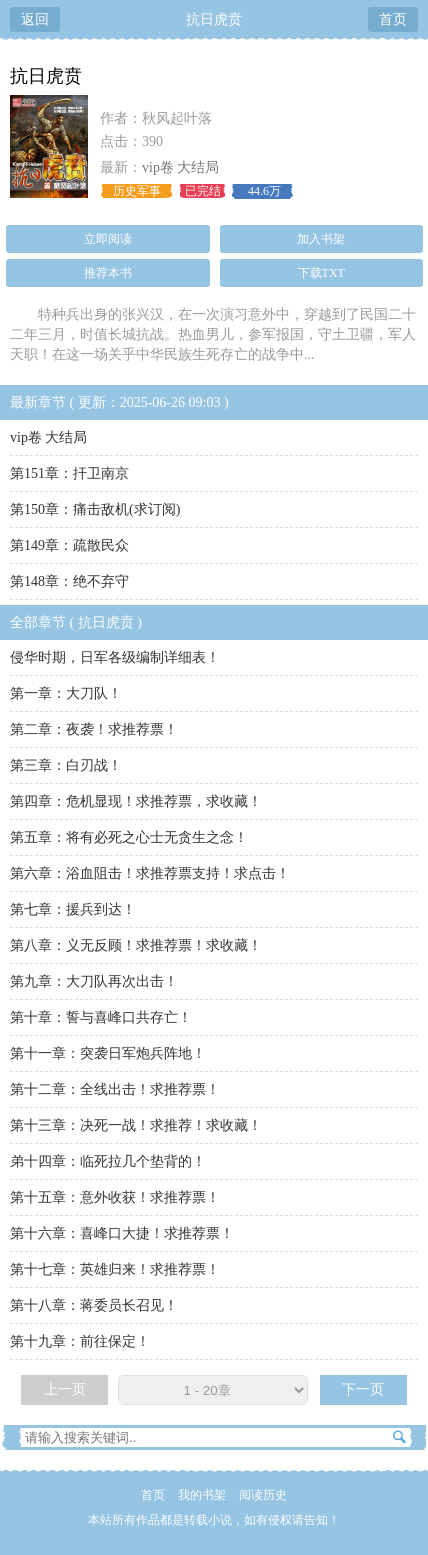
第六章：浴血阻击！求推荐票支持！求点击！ (150, 873)
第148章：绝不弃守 (69, 581)
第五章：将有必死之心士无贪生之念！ (129, 837)
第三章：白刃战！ (66, 765)
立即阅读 (108, 239)
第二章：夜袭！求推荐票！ (94, 729)
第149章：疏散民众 (69, 545)
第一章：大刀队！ (66, 693)
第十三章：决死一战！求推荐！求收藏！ (136, 1125)
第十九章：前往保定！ (80, 1341)
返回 (35, 19)
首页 (393, 19)
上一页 (65, 1389)
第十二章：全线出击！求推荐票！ (115, 1089)
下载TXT (321, 273)
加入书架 (321, 239)
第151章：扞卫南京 (69, 473)
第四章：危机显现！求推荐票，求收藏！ (136, 801)
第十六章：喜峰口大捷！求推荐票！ (122, 1233)
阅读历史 (263, 1495)
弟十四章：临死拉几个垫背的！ (108, 1161)
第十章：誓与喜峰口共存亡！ (101, 1017)
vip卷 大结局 (180, 167)
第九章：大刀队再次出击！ (94, 981)
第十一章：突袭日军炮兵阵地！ (108, 1053)
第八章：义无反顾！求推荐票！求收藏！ (136, 945)
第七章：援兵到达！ (73, 909)
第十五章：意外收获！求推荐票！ (115, 1197)
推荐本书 (108, 273)
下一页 (363, 1389)
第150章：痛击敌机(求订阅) (95, 509)
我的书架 (202, 1495)
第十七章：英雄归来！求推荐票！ (115, 1269)
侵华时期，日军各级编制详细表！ (115, 657)
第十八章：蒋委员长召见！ (94, 1305)
